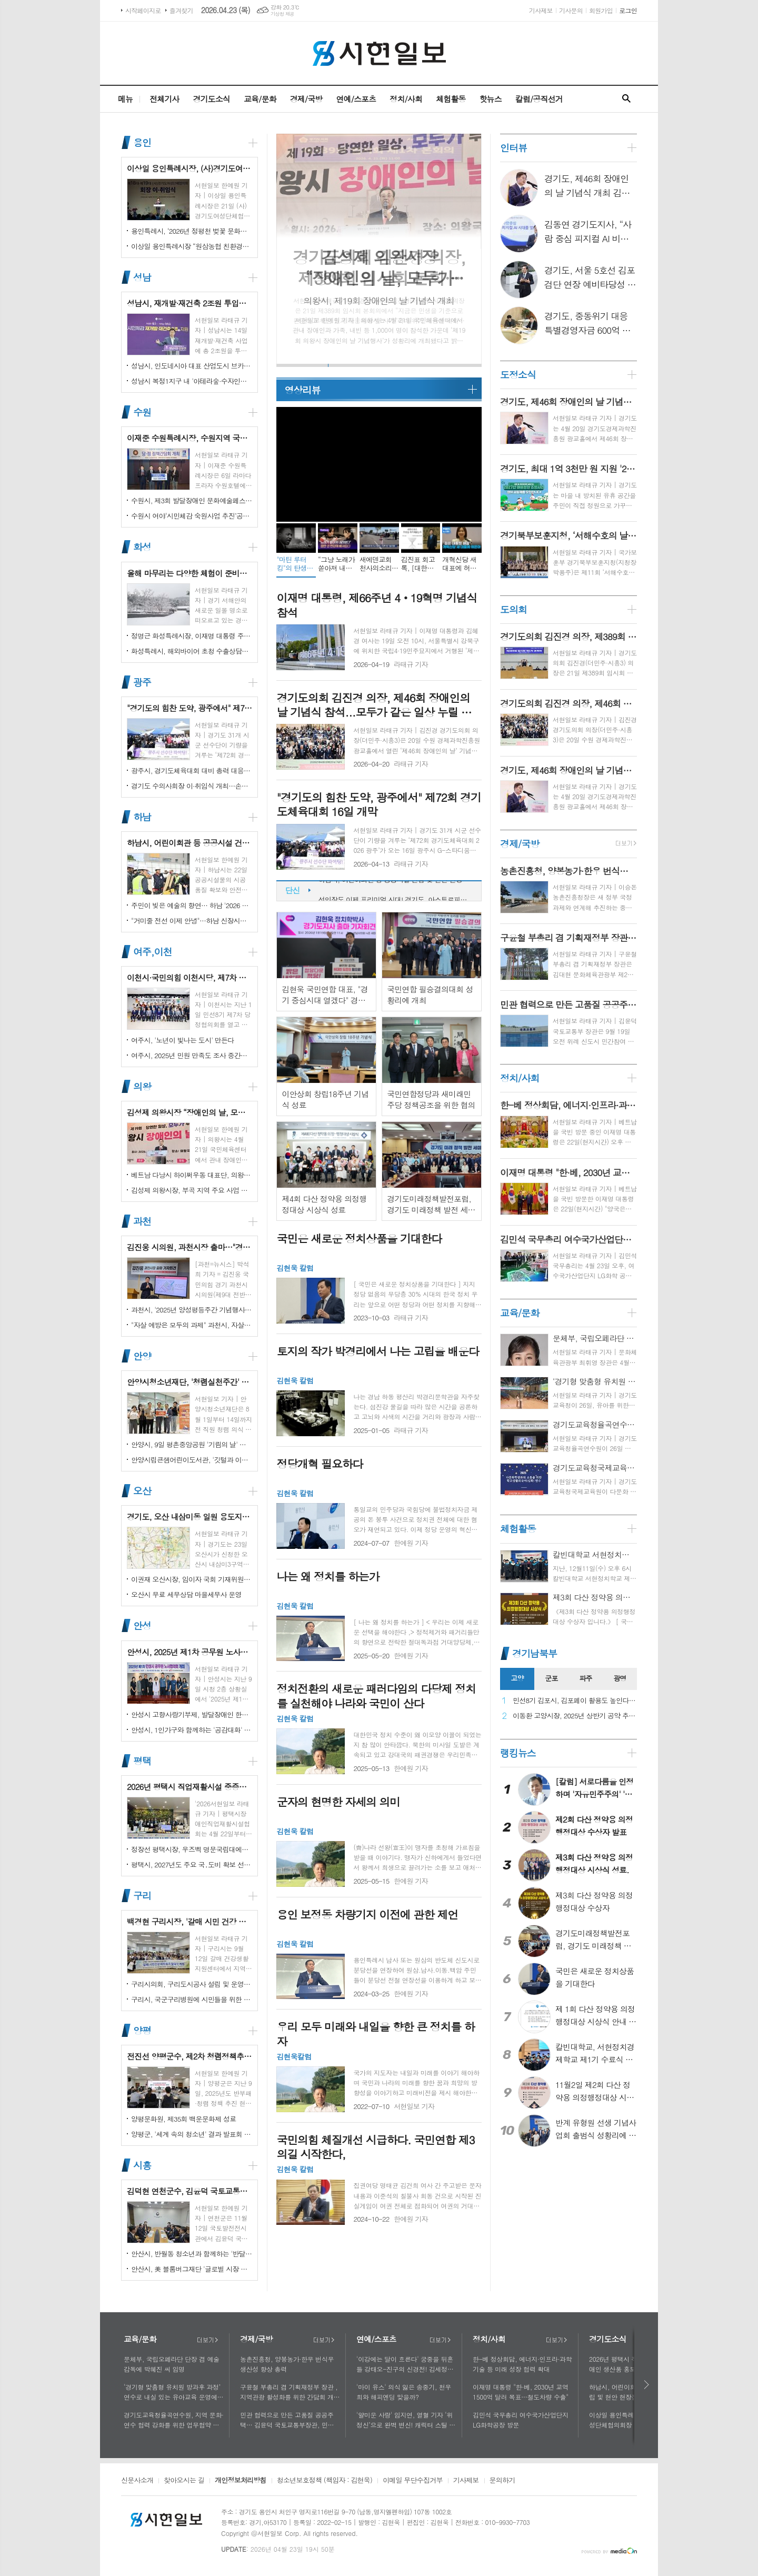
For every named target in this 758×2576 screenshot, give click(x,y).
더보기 (207, 2340)
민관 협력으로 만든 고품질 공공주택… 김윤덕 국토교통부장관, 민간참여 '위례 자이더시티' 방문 (290, 2420)
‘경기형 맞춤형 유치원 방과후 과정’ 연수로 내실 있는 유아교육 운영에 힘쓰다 (172, 2392)
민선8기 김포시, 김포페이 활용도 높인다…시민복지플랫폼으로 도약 (575, 1700)
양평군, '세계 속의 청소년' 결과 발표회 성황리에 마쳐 (191, 2134)
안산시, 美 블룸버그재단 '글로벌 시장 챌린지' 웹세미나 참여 (191, 2269)
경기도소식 (211, 98)
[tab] (517, 1679)
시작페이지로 (143, 10)
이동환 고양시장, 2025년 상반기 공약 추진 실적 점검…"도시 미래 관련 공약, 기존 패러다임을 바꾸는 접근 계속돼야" (575, 1716)
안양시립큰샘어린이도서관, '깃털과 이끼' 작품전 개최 (191, 1460)
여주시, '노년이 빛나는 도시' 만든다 (182, 1040)
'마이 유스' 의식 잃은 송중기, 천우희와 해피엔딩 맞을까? (403, 2391)
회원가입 (601, 10)
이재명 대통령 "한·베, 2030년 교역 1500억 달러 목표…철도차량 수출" (520, 2391)
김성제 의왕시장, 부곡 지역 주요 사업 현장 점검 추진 (191, 1190)
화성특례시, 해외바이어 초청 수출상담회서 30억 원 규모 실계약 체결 (191, 651)
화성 (142, 547)
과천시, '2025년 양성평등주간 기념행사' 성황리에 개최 (191, 1310)
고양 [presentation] (517, 1678)
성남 (142, 277)
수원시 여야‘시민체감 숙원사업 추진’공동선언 (191, 516)
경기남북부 (534, 1653)
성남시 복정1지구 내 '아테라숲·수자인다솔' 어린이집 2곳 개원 (191, 381)
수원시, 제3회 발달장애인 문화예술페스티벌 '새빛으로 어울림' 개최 (191, 500)
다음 (647, 2384)
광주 (142, 682)
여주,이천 (152, 951)
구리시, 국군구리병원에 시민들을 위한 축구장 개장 (191, 1999)
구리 (142, 1895)
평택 (142, 1760)
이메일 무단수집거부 (413, 2480)
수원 (142, 412)
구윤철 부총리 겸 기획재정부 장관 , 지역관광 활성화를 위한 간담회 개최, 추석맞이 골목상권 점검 (288, 2392)
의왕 (142, 1086)
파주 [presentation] (585, 1678)
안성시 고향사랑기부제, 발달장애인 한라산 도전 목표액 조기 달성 (191, 1714)
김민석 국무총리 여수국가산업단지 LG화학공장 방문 (520, 2419)
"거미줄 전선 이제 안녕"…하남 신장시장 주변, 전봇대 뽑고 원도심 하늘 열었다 (191, 921)
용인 (142, 142)
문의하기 (502, 2480)
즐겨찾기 (181, 10)
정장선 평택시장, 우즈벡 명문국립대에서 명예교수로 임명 (191, 1849)
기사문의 (571, 10)
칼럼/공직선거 (539, 98)
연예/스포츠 (356, 98)
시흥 (142, 2165)
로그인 (628, 10)
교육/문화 (260, 98)
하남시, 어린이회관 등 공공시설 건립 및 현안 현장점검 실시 (394, 891)
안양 (142, 1355)
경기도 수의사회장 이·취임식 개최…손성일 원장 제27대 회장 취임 (191, 786)
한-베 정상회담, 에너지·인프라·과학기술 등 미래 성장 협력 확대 (522, 2363)
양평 (142, 2030)
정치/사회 (406, 98)
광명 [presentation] (619, 1678)
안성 (142, 1626)
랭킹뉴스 (518, 1752)
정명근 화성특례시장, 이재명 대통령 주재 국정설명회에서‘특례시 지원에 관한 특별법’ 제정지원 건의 (191, 636)
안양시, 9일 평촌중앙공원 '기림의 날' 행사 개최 (191, 1444)
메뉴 (125, 98)
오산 (142, 1490)
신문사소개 (137, 2480)
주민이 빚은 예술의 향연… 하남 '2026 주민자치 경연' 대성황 (191, 905)
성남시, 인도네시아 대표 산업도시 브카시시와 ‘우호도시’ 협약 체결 (191, 366)
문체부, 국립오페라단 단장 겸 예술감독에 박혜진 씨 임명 (172, 2363)
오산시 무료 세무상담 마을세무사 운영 (186, 1594)
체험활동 (450, 98)
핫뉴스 (490, 98)
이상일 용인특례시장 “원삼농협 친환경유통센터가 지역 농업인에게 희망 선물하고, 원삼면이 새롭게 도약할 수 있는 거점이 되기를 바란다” (191, 246)
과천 (142, 1221)
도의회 (513, 609)
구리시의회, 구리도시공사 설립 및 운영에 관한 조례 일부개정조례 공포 (191, 1984)
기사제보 (541, 10)
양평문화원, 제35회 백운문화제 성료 (183, 2119)
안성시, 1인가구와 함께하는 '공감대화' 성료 (191, 1730)
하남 (142, 816)
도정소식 (518, 374)
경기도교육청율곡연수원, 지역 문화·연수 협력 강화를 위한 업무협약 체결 (174, 2420)
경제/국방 (306, 98)
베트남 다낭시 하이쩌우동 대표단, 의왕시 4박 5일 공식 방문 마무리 (191, 1175)
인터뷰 (513, 147)
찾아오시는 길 (184, 2480)
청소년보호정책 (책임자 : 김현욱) (324, 2480)
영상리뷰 (302, 389)
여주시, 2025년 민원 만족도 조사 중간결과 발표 (191, 1055)
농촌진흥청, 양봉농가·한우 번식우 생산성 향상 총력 (287, 2363)
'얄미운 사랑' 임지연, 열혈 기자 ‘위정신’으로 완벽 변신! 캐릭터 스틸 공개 (405, 2420)
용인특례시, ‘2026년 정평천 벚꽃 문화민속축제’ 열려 (191, 231)
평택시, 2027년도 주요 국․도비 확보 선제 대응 (191, 1864)
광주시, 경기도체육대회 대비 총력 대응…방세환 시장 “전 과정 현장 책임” (191, 770)
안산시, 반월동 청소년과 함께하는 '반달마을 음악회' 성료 (191, 2254)
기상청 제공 (282, 14)
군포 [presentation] (551, 1678)
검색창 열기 (626, 99)
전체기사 (164, 98)
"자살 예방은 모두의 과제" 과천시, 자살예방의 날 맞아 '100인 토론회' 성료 (191, 1325)
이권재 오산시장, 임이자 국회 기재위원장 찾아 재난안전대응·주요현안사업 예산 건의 (191, 1579)
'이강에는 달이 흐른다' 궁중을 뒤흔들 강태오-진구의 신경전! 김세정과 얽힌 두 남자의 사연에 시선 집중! (404, 2364)
